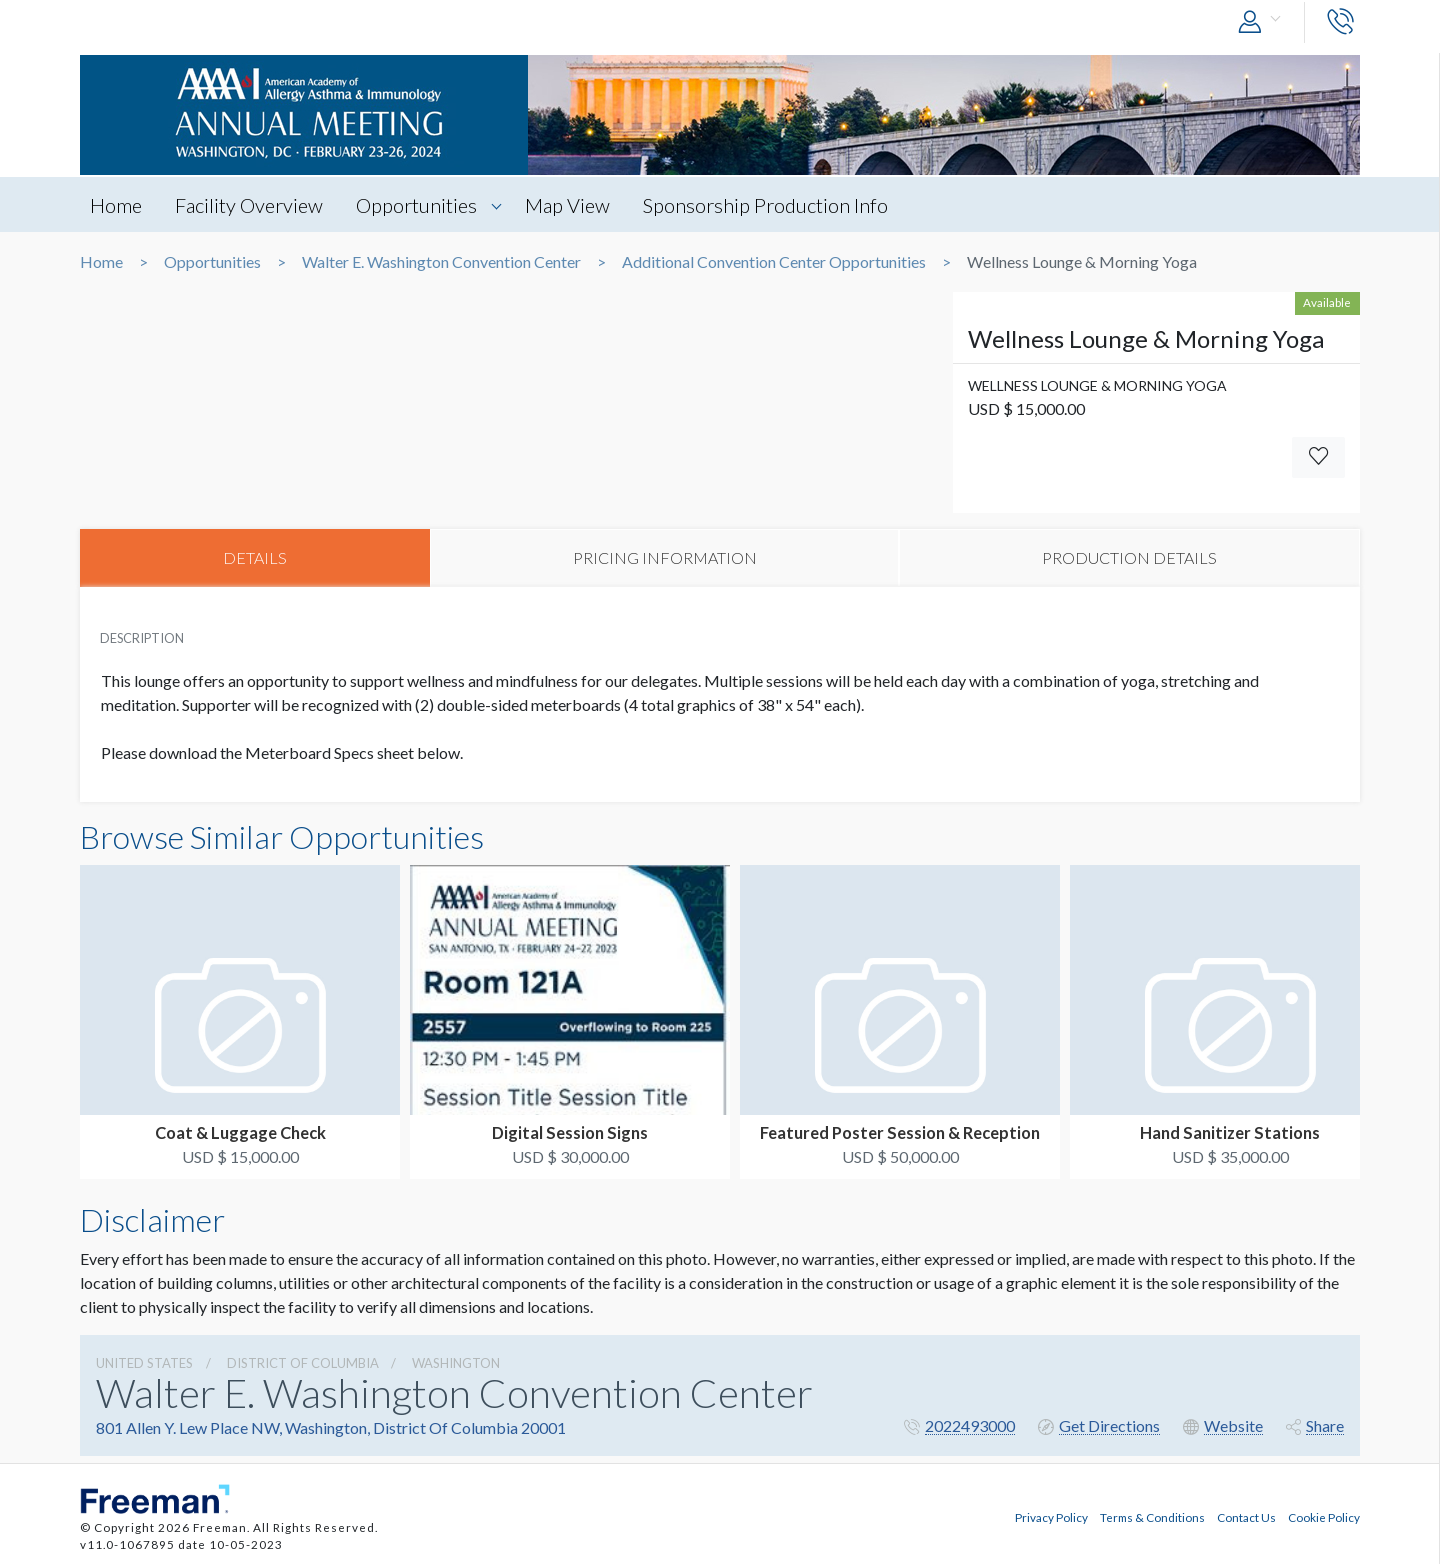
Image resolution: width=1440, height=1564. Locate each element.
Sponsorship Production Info (765, 205)
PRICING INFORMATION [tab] (665, 557)
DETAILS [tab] (255, 557)
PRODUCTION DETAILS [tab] (1129, 557)
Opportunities (416, 205)
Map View (567, 205)
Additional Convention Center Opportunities (774, 262)
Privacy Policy (1051, 1517)
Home (116, 205)
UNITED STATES (144, 1363)
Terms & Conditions (1152, 1517)
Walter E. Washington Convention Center (441, 262)
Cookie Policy (1324, 1517)
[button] (1264, 22)
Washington (456, 1363)
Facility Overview (249, 205)
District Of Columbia (303, 1363)
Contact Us (1246, 1517)
